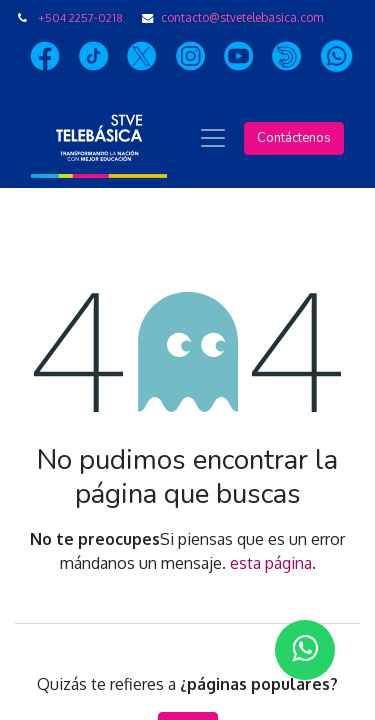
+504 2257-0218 (80, 17)
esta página (271, 563)
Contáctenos (294, 138)
